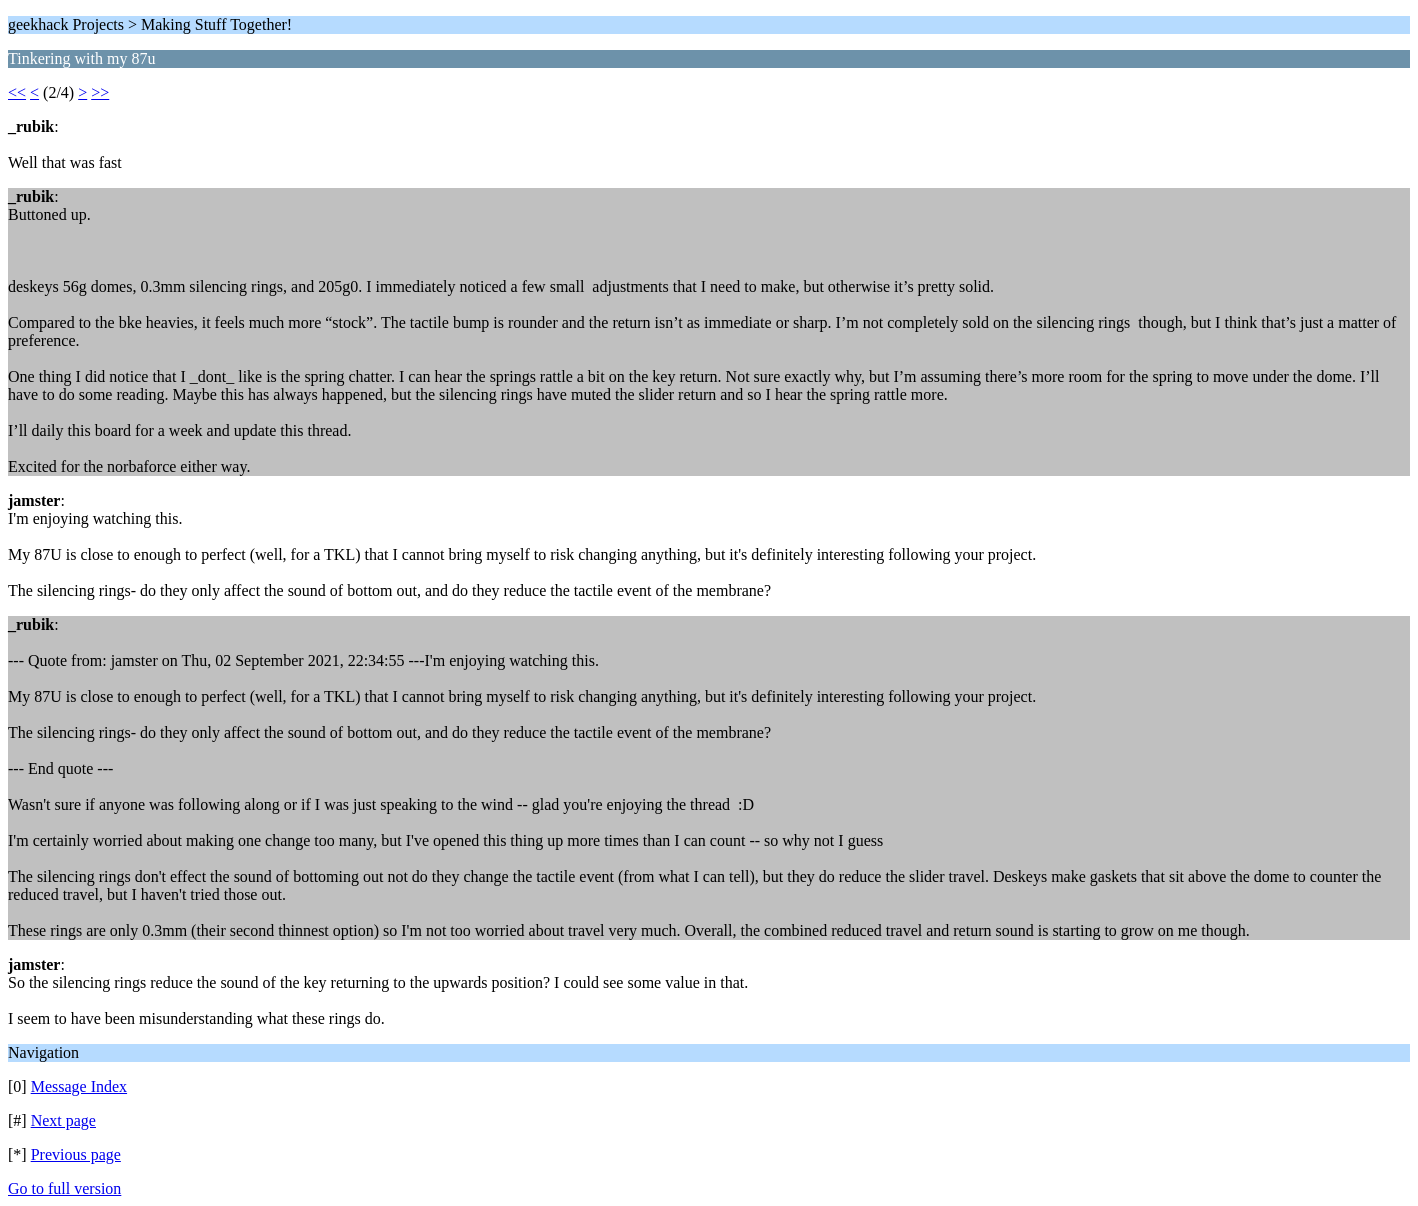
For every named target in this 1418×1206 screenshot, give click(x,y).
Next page (63, 1120)
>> (100, 92)
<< (17, 92)
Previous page (76, 1154)
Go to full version (64, 1188)
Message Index (79, 1086)
